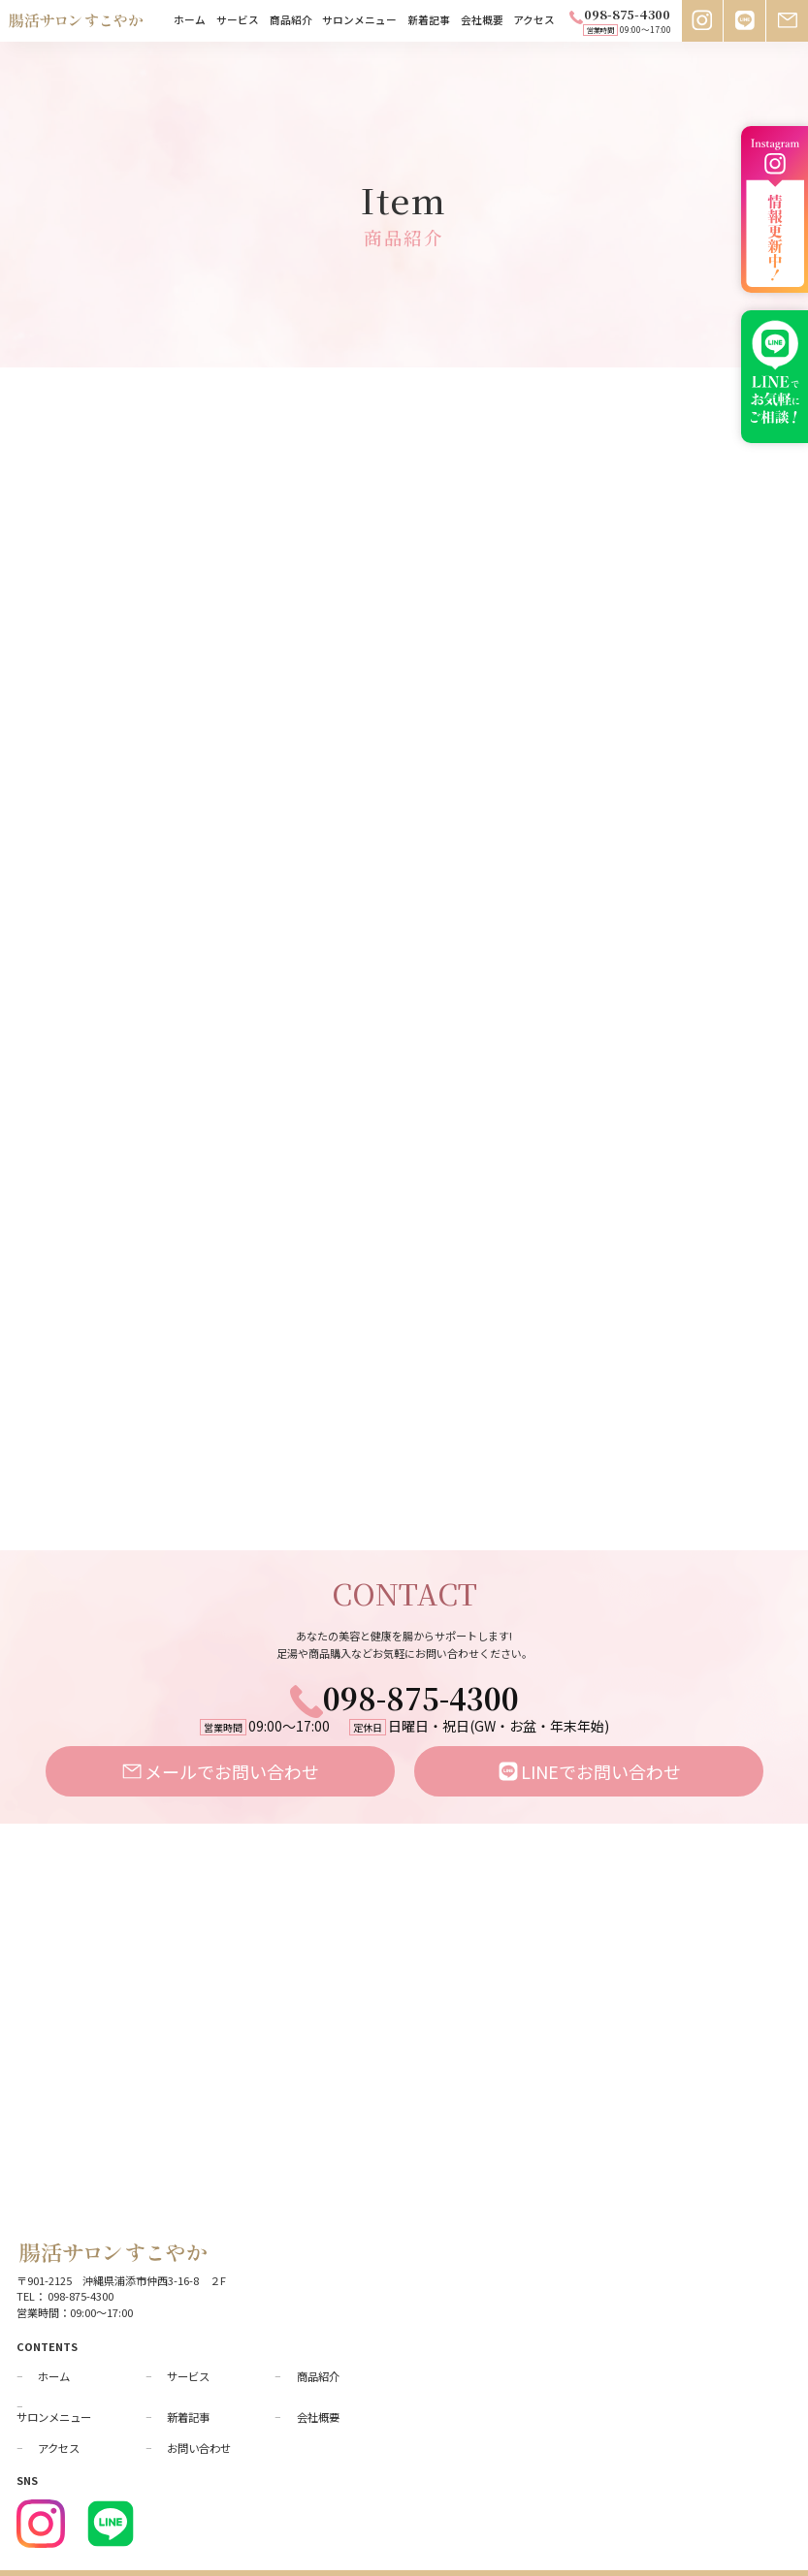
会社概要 (482, 21)
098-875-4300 (404, 1663)
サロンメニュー (359, 21)
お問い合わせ (199, 2413)
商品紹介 (291, 21)
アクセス (534, 21)
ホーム (190, 21)
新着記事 (428, 21)
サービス (237, 21)
